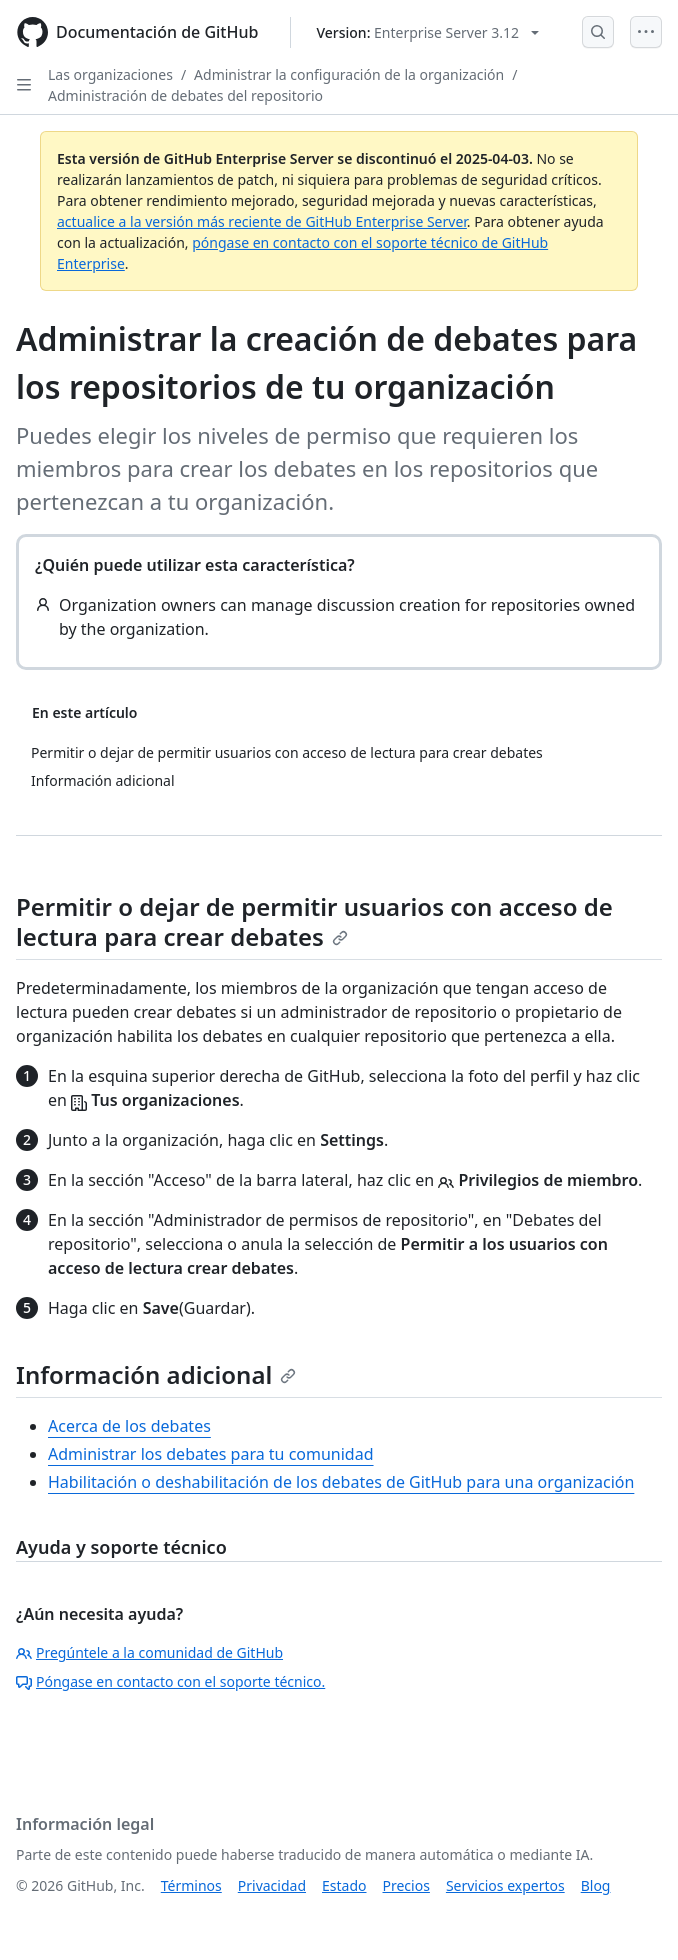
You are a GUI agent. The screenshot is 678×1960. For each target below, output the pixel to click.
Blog (596, 1885)
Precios (406, 1885)
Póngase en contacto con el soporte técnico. (170, 1681)
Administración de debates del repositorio (185, 95)
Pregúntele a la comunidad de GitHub (149, 1652)
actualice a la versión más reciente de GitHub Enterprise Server (262, 221)
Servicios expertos (505, 1885)
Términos (191, 1885)
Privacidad (272, 1885)
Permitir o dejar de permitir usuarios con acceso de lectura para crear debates (314, 921)
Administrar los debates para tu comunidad (211, 1454)
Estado (344, 1885)
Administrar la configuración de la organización (349, 74)
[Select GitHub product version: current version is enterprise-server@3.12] (427, 32)
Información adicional (156, 1374)
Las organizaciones (110, 74)
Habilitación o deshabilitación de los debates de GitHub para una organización (341, 1482)
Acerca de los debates (129, 1426)
